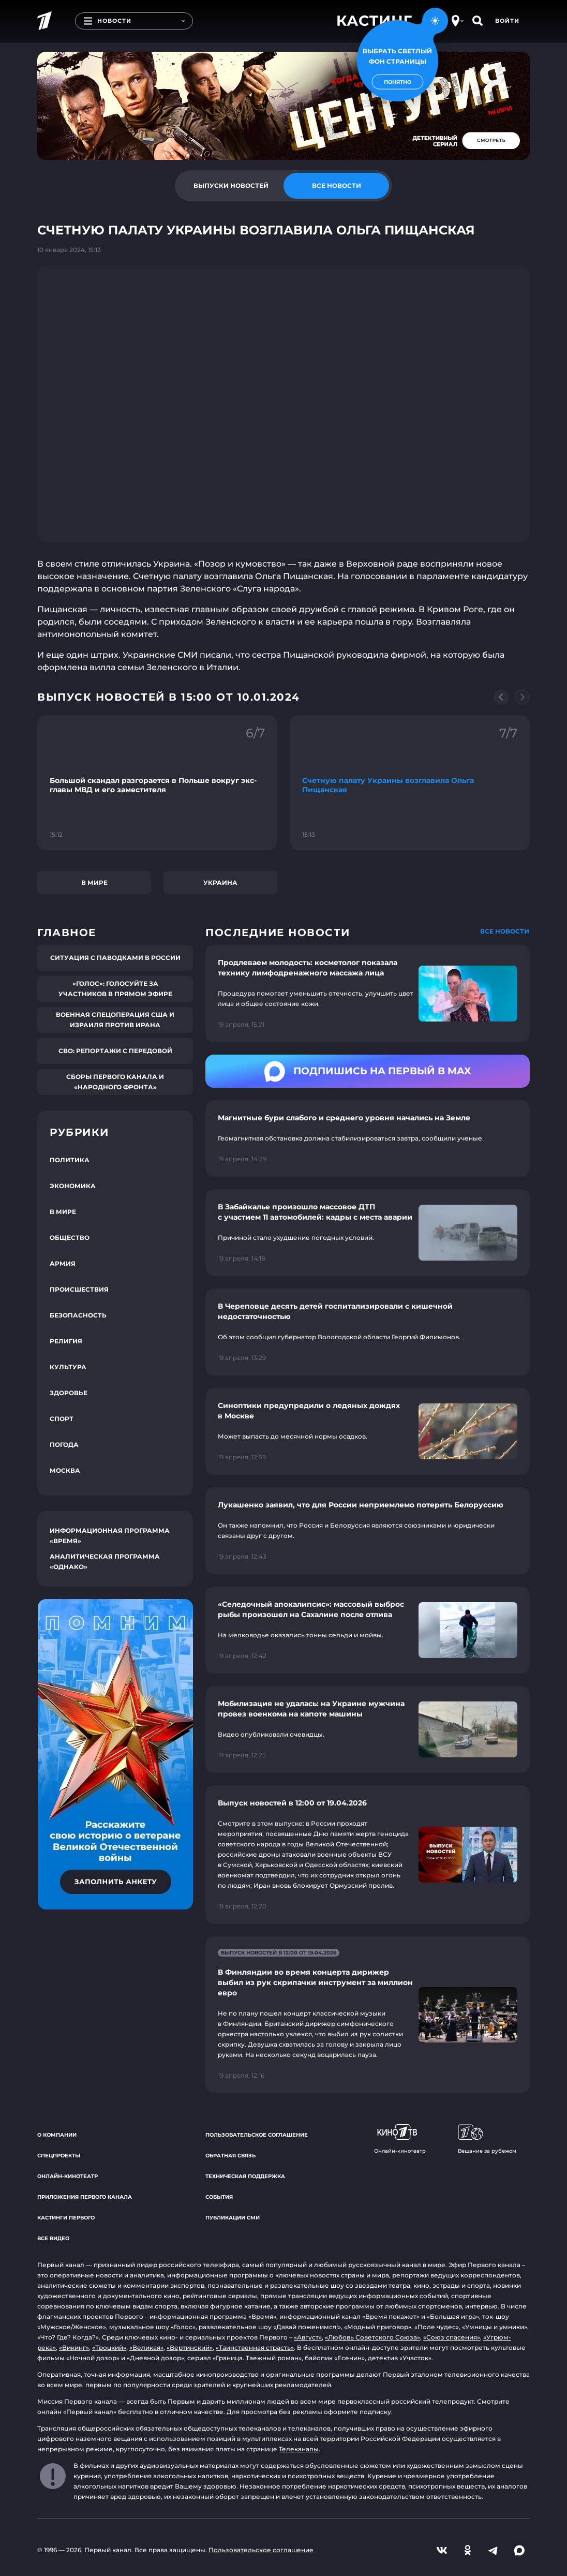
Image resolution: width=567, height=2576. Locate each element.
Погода (64, 1444)
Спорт (61, 1419)
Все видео (53, 2238)
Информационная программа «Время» (110, 1536)
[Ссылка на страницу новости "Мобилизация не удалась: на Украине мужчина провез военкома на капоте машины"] (367, 1729)
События (219, 2197)
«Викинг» (74, 2347)
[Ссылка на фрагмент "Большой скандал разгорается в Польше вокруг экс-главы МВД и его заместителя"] (157, 782)
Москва (65, 1470)
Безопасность (78, 1315)
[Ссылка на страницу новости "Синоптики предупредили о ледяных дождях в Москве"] (367, 1431)
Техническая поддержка (245, 2176)
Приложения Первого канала (84, 2197)
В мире (94, 882)
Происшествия (79, 1289)
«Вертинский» (190, 2347)
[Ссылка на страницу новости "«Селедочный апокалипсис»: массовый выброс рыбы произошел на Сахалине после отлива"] (367, 1630)
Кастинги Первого (66, 2217)
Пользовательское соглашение (256, 2134)
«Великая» (146, 2347)
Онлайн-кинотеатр (67, 2176)
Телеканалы (299, 2449)
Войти (507, 20)
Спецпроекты (58, 2155)
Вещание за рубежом (487, 2139)
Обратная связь (230, 2155)
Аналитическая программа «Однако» (105, 1561)
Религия (66, 1341)
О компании (57, 2134)
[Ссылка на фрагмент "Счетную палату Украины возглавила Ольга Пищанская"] (410, 782)
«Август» (308, 2337)
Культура (68, 1367)
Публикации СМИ (232, 2217)
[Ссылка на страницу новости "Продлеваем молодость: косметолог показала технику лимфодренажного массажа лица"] (367, 993)
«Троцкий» (109, 2347)
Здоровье (68, 1393)
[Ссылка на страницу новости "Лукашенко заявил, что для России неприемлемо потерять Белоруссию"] (367, 1531)
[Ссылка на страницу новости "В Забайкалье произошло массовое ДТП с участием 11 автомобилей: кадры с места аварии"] (367, 1233)
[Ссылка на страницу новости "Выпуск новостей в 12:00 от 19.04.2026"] (367, 1855)
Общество (69, 1237)
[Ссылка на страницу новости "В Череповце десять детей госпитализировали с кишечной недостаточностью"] (367, 1332)
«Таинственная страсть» (255, 2347)
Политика (69, 1160)
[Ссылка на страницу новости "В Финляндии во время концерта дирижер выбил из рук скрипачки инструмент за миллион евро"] (367, 2015)
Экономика (73, 1186)
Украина (220, 882)
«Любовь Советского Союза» (372, 2337)
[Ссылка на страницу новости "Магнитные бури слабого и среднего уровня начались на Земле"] (367, 1138)
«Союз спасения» (451, 2337)
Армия (63, 1263)
